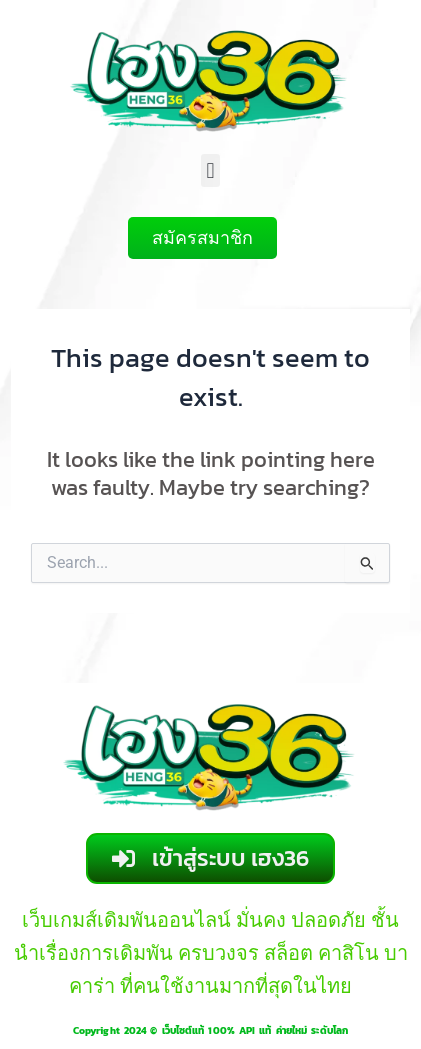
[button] (210, 170)
